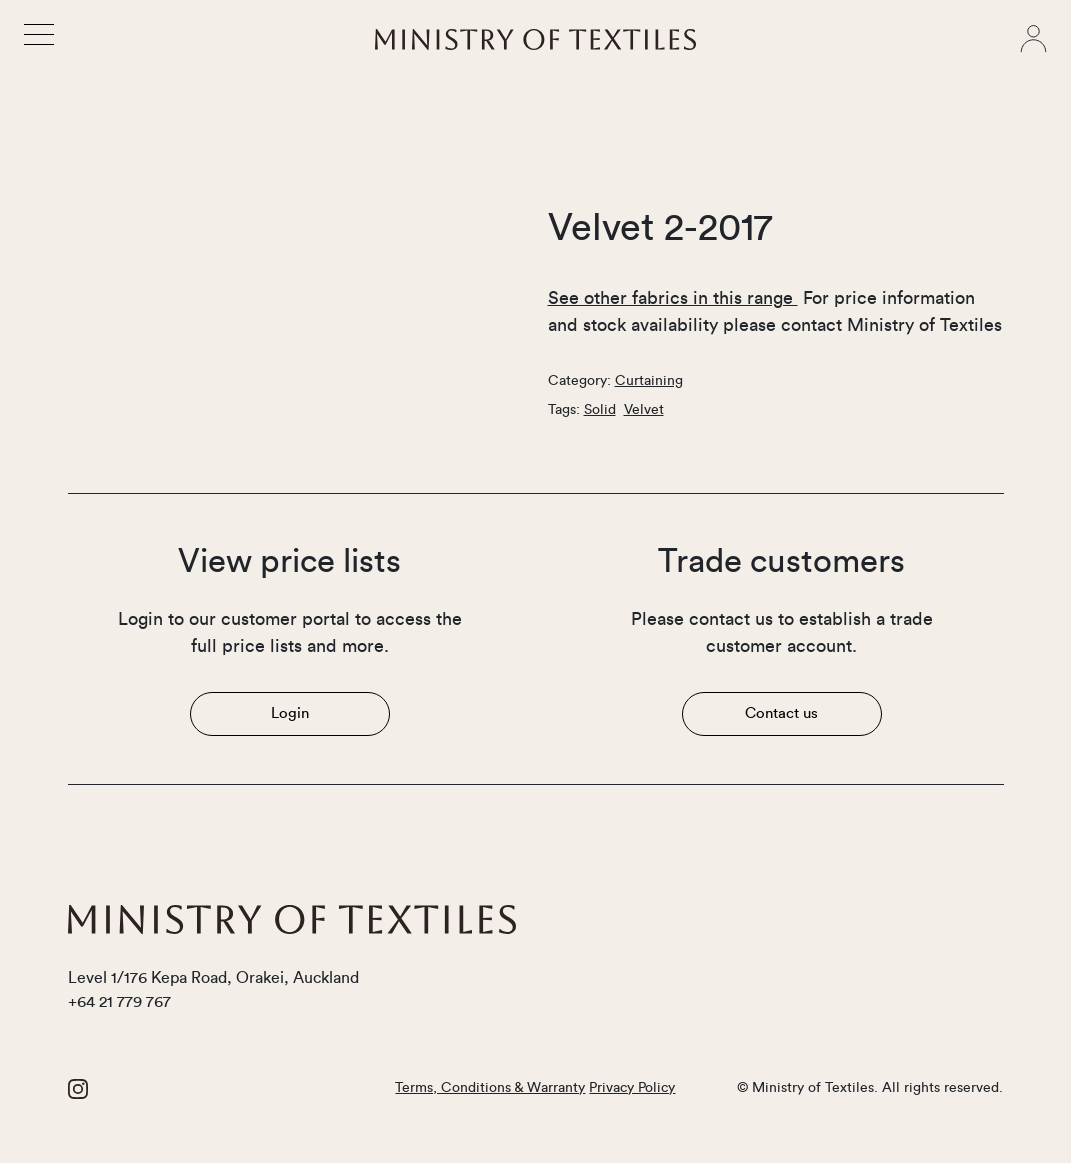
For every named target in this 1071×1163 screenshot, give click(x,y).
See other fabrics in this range (673, 298)
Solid (600, 410)
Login (290, 713)
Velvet (644, 410)
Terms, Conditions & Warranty (490, 1088)
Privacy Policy (632, 1088)
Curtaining (649, 381)
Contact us (781, 713)
